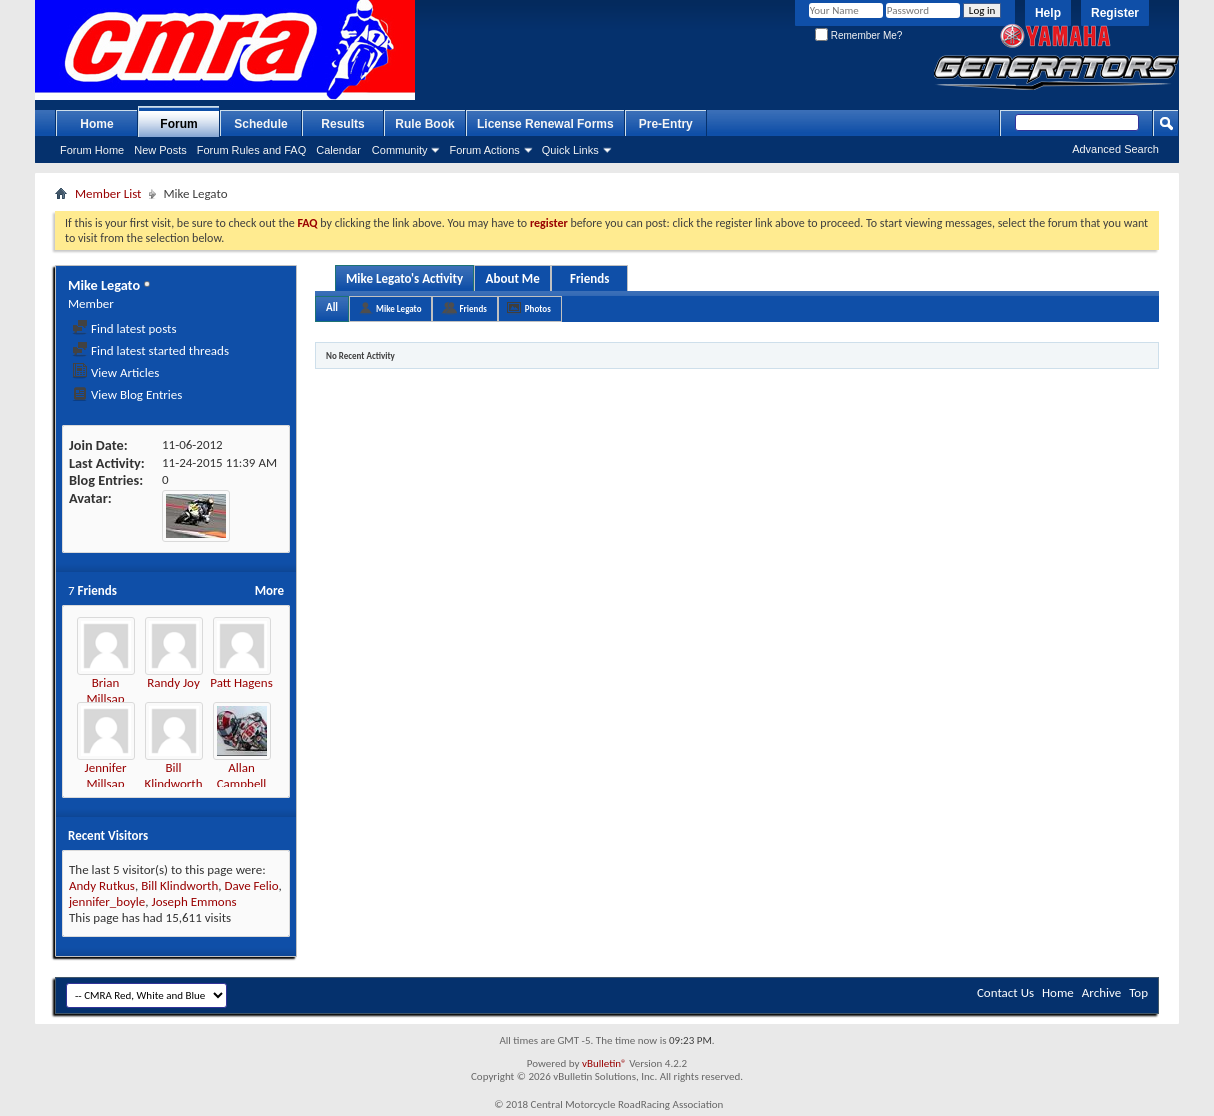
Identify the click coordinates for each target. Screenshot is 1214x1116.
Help (1048, 13)
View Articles (115, 372)
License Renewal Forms (545, 124)
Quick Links (570, 150)
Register (1115, 13)
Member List (108, 193)
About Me (513, 278)
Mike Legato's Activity (404, 278)
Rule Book (424, 124)
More (269, 590)
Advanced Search (1115, 149)
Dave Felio (251, 885)
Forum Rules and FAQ (251, 150)
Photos (538, 308)
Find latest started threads (150, 350)
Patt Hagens (241, 682)
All (332, 307)
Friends (589, 278)
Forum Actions (484, 150)
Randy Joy (173, 682)
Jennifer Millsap (106, 775)
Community (400, 150)
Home (96, 124)
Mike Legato (398, 308)
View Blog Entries (127, 394)
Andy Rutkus (102, 885)
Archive (1101, 992)
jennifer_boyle (107, 901)
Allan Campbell (242, 775)
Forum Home (92, 150)
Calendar (338, 150)
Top (1138, 992)
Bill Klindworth (173, 775)
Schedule (260, 124)
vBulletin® (604, 1063)
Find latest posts (124, 328)
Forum (178, 124)
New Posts (160, 150)
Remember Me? (858, 35)
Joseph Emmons (194, 901)
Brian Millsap (105, 690)
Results (342, 124)
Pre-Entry (666, 124)
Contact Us (1005, 992)
